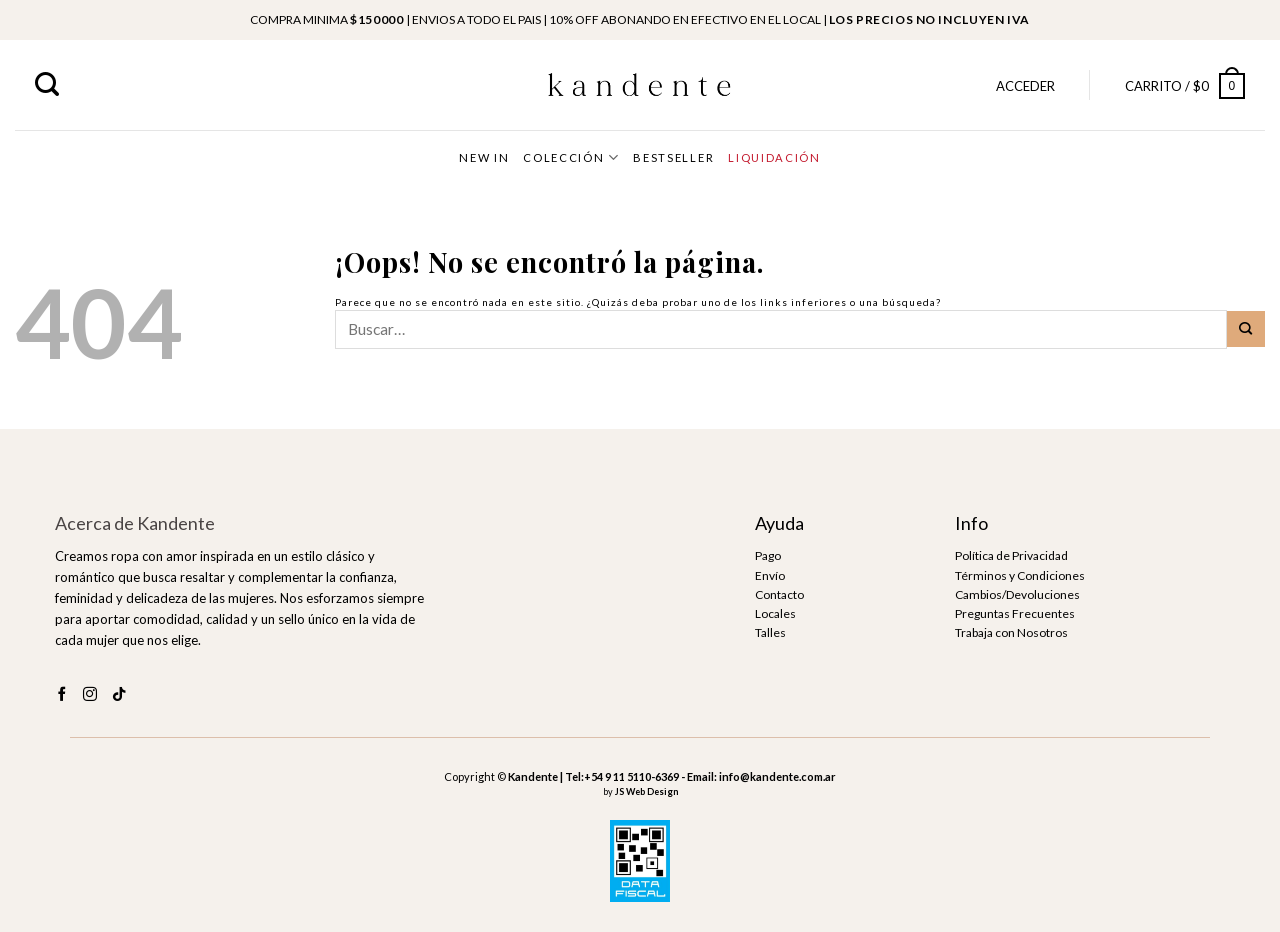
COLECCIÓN (571, 157)
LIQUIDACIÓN (774, 157)
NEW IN (484, 157)
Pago (768, 555)
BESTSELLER (673, 157)
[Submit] (1246, 329)
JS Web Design (646, 791)
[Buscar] (47, 84)
